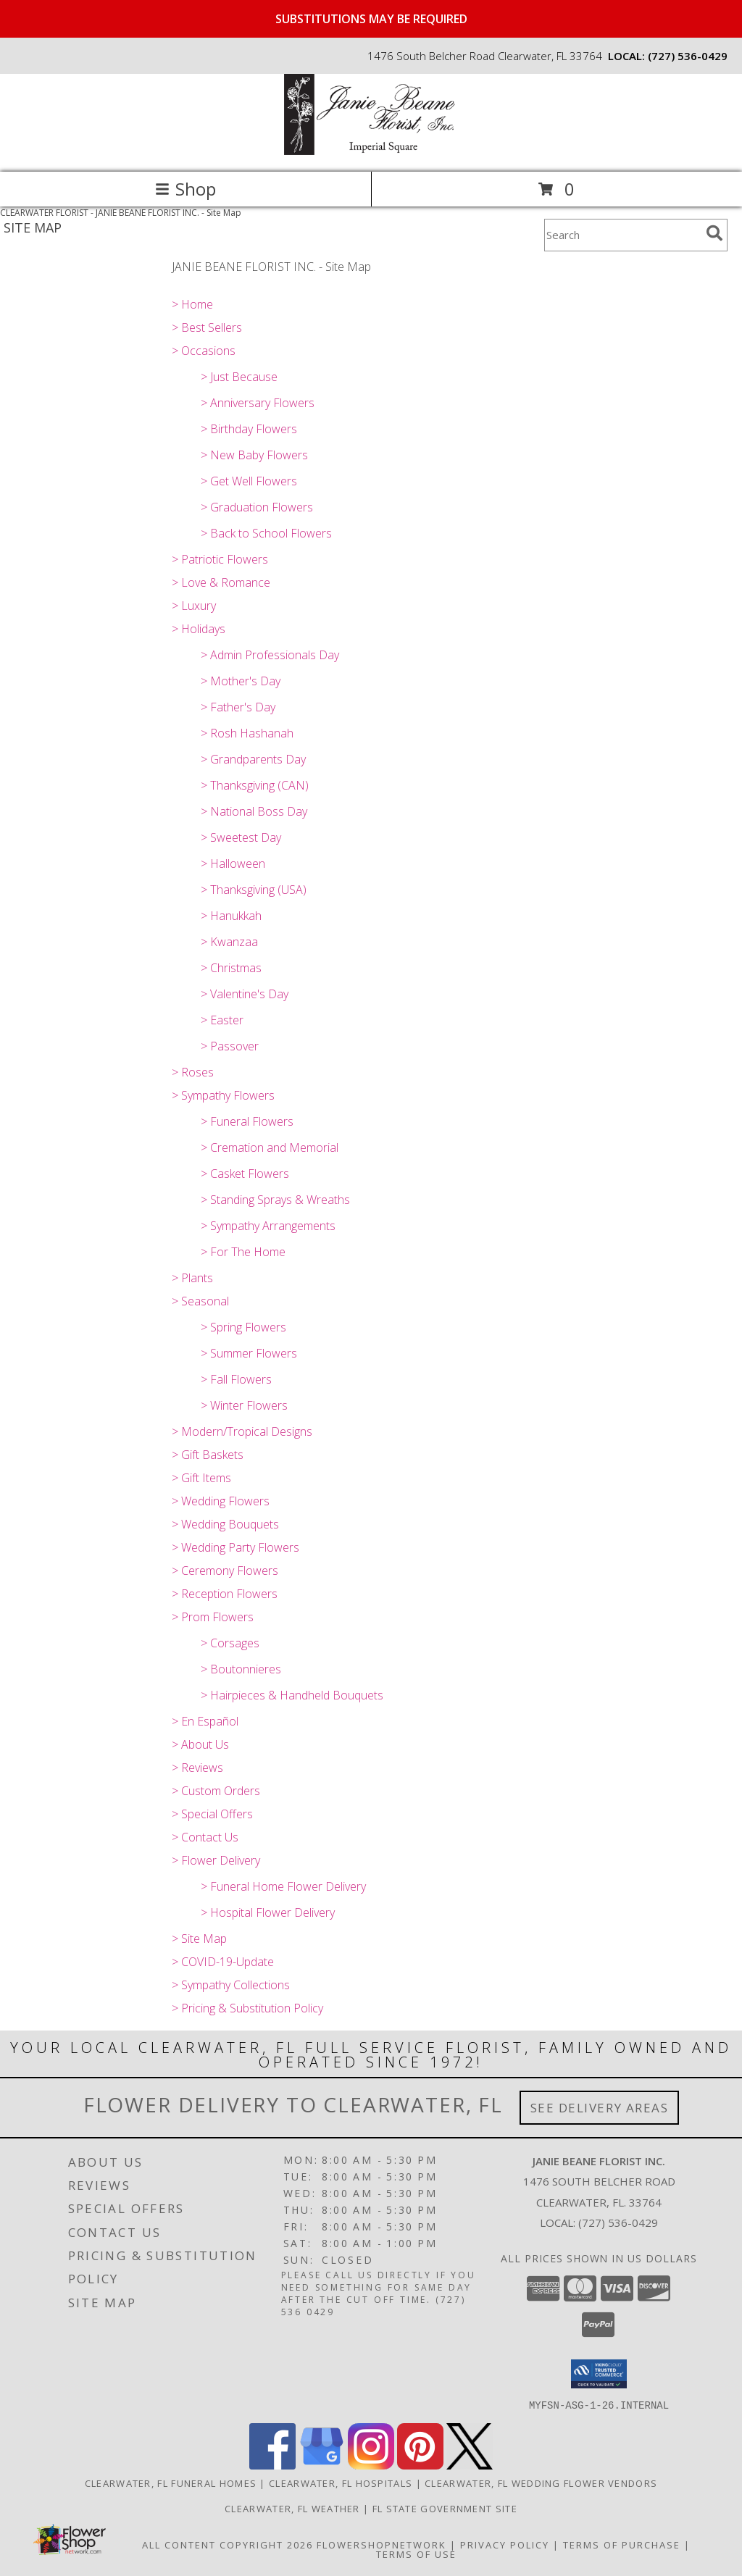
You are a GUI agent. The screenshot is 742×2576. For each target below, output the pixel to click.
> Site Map (199, 1938)
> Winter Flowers (244, 1405)
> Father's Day (238, 707)
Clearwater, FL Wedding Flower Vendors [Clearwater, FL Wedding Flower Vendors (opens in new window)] (541, 2482)
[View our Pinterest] (420, 2465)
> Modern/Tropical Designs (242, 1431)
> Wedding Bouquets (225, 1524)
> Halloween (233, 863)
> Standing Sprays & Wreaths (275, 1200)
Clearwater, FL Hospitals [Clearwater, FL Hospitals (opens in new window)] (340, 2482)
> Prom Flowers (213, 1617)
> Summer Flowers (249, 1353)
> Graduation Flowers (257, 507)
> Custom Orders (216, 1791)
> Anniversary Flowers (257, 403)
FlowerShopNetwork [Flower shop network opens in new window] (381, 2544)
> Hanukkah (231, 916)
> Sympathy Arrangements (268, 1226)
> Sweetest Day (241, 837)
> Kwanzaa (229, 942)
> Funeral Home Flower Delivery (283, 1886)
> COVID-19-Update (223, 1962)
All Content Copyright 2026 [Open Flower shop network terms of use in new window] (227, 2544)
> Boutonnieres (241, 1669)
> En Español (205, 1721)
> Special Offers (212, 1814)
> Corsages (230, 1643)
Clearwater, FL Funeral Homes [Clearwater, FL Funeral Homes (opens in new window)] (171, 2482)
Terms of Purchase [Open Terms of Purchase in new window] (621, 2544)
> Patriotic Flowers (220, 559)
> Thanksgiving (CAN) (255, 785)
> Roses (193, 1072)
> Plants (192, 1278)
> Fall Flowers (236, 1379)
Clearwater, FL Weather (292, 2507)
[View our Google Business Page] (322, 2465)
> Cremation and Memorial (269, 1147)
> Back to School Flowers (266, 533)
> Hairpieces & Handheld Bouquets (292, 1695)
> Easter (222, 1020)
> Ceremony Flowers (225, 1570)
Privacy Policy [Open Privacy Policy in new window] (504, 2544)
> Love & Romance (221, 582)
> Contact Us (205, 1837)
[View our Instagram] (371, 2465)
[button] (599, 2373)
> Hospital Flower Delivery (268, 1912)
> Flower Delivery (216, 1860)
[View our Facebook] (272, 2465)
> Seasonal (200, 1301)
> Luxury (194, 606)
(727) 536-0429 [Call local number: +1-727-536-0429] (688, 56)
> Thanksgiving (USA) (254, 890)
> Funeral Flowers (247, 1121)
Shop (185, 189)
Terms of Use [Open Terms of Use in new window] (416, 2553)
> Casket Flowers (245, 1174)
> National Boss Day (254, 811)
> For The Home (243, 1252)
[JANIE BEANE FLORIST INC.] (371, 151)
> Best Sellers (207, 327)
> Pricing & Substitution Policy (247, 2008)
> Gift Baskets (207, 1455)
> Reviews (197, 1768)
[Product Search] (622, 235)
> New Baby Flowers (254, 455)
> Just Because (239, 377)
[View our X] (469, 2465)
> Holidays (198, 629)
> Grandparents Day (253, 759)
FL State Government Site (444, 2507)
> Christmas (231, 968)
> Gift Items (201, 1478)
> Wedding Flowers (221, 1501)
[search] (714, 233)
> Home (192, 304)
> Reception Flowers (225, 1594)
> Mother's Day (240, 681)
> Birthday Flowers (249, 429)
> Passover (230, 1046)
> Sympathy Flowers (223, 1095)
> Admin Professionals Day (270, 655)
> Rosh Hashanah (247, 733)
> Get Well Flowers (249, 481)
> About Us (200, 1744)
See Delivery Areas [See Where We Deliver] (599, 2107)
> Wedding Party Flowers (235, 1547)
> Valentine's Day (244, 994)
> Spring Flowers (243, 1327)
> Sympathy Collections (231, 1985)
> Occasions (203, 351)
